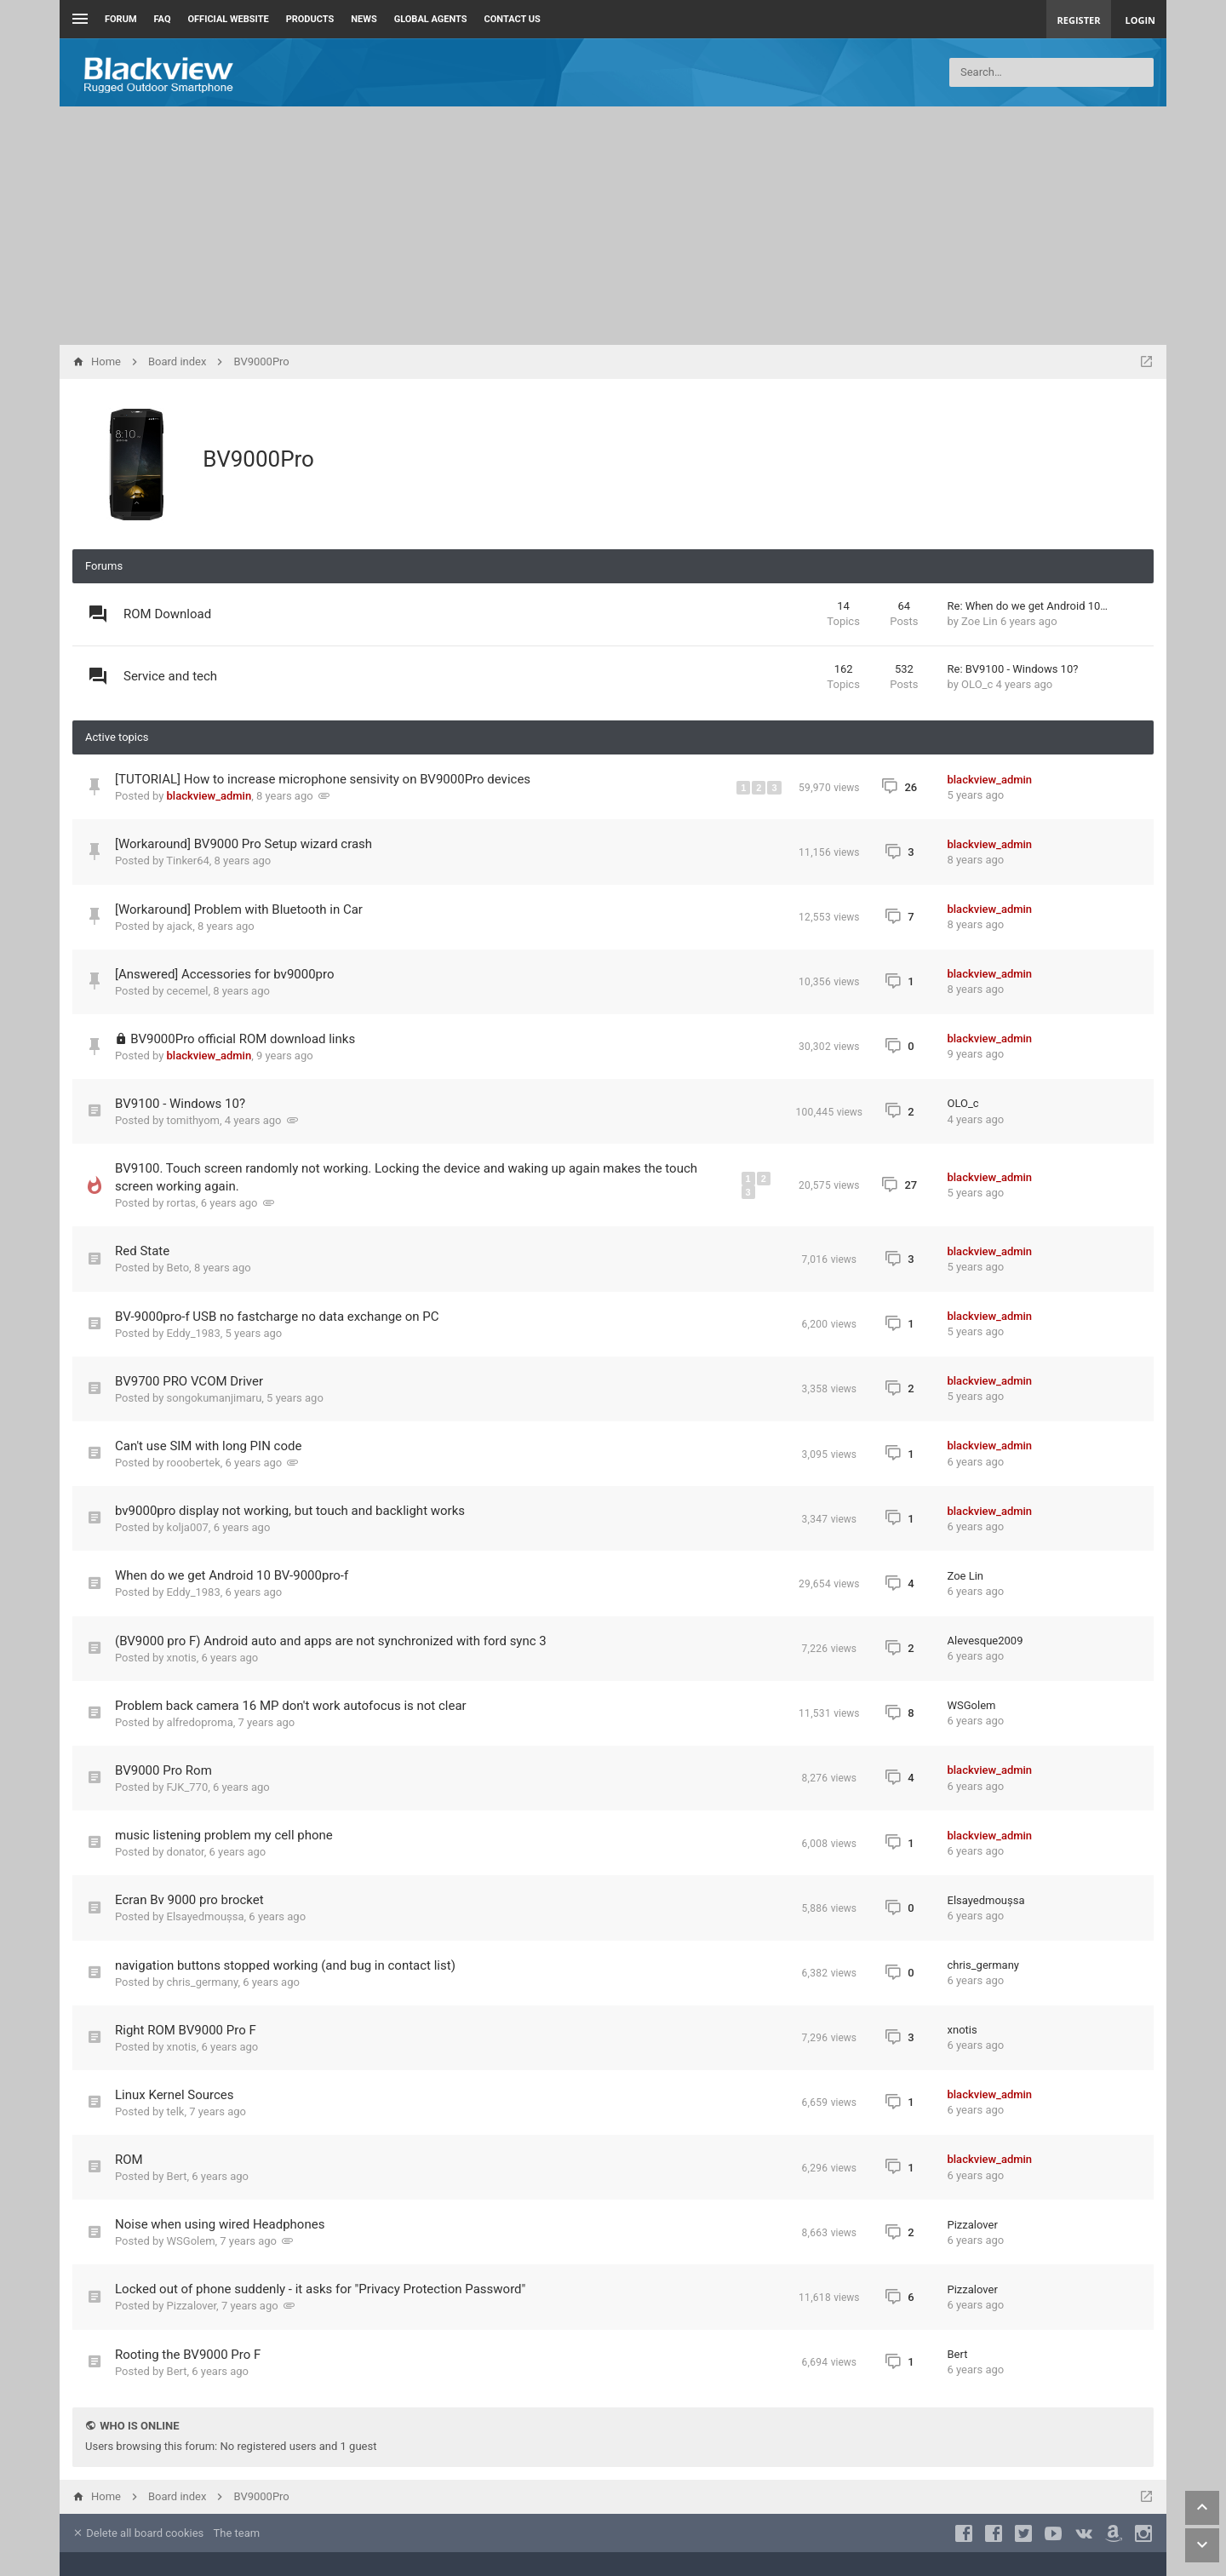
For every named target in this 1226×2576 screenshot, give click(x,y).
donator (185, 1851)
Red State (142, 1251)
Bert (177, 2176)
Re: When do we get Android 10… (1028, 606)
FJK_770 (188, 1787)
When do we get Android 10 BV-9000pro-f (231, 1575)
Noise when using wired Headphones (219, 2224)
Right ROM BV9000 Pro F (185, 2030)
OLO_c (977, 684)
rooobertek (194, 1462)
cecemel (188, 990)
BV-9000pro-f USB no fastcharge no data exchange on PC (277, 1316)
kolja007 (188, 1527)
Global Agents (430, 19)
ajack (180, 926)
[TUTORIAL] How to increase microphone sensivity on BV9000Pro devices (322, 779)
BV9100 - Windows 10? (180, 1103)
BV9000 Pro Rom (163, 1770)
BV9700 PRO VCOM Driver (189, 1381)
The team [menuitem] (237, 2533)
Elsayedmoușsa (205, 1916)
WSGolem (972, 1705)
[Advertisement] (613, 225)
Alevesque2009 (985, 1640)
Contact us (512, 19)
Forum (121, 19)
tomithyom (193, 1120)
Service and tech (170, 676)
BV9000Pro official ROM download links (242, 1039)
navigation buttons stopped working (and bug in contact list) (285, 1965)
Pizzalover (973, 2224)
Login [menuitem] (1140, 20)
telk (176, 2111)
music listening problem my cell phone (224, 1835)
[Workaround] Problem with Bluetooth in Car (239, 909)
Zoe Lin (979, 621)
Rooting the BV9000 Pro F (188, 2354)
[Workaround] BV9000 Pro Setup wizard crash (243, 844)
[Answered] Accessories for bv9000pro (225, 974)
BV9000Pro (258, 459)
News (363, 19)
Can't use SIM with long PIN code (208, 1446)
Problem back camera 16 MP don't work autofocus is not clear (291, 1705)
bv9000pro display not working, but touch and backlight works (290, 1510)
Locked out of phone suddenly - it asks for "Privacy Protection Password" (320, 2289)
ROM (129, 2159)
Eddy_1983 (194, 1333)
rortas (181, 1202)
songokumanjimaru (214, 1397)
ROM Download (167, 614)
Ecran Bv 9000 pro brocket (189, 1900)
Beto (178, 1267)
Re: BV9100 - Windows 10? (1013, 669)
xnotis (182, 1657)
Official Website (228, 19)
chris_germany (202, 1982)
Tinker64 (187, 860)
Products (310, 19)
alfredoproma (200, 1722)
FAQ (162, 19)
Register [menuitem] (1079, 20)
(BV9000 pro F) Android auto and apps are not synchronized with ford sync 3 (331, 1641)
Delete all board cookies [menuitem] (137, 2533)
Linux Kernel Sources (174, 2095)
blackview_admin (209, 795)
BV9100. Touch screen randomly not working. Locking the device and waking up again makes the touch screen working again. (406, 1177)
